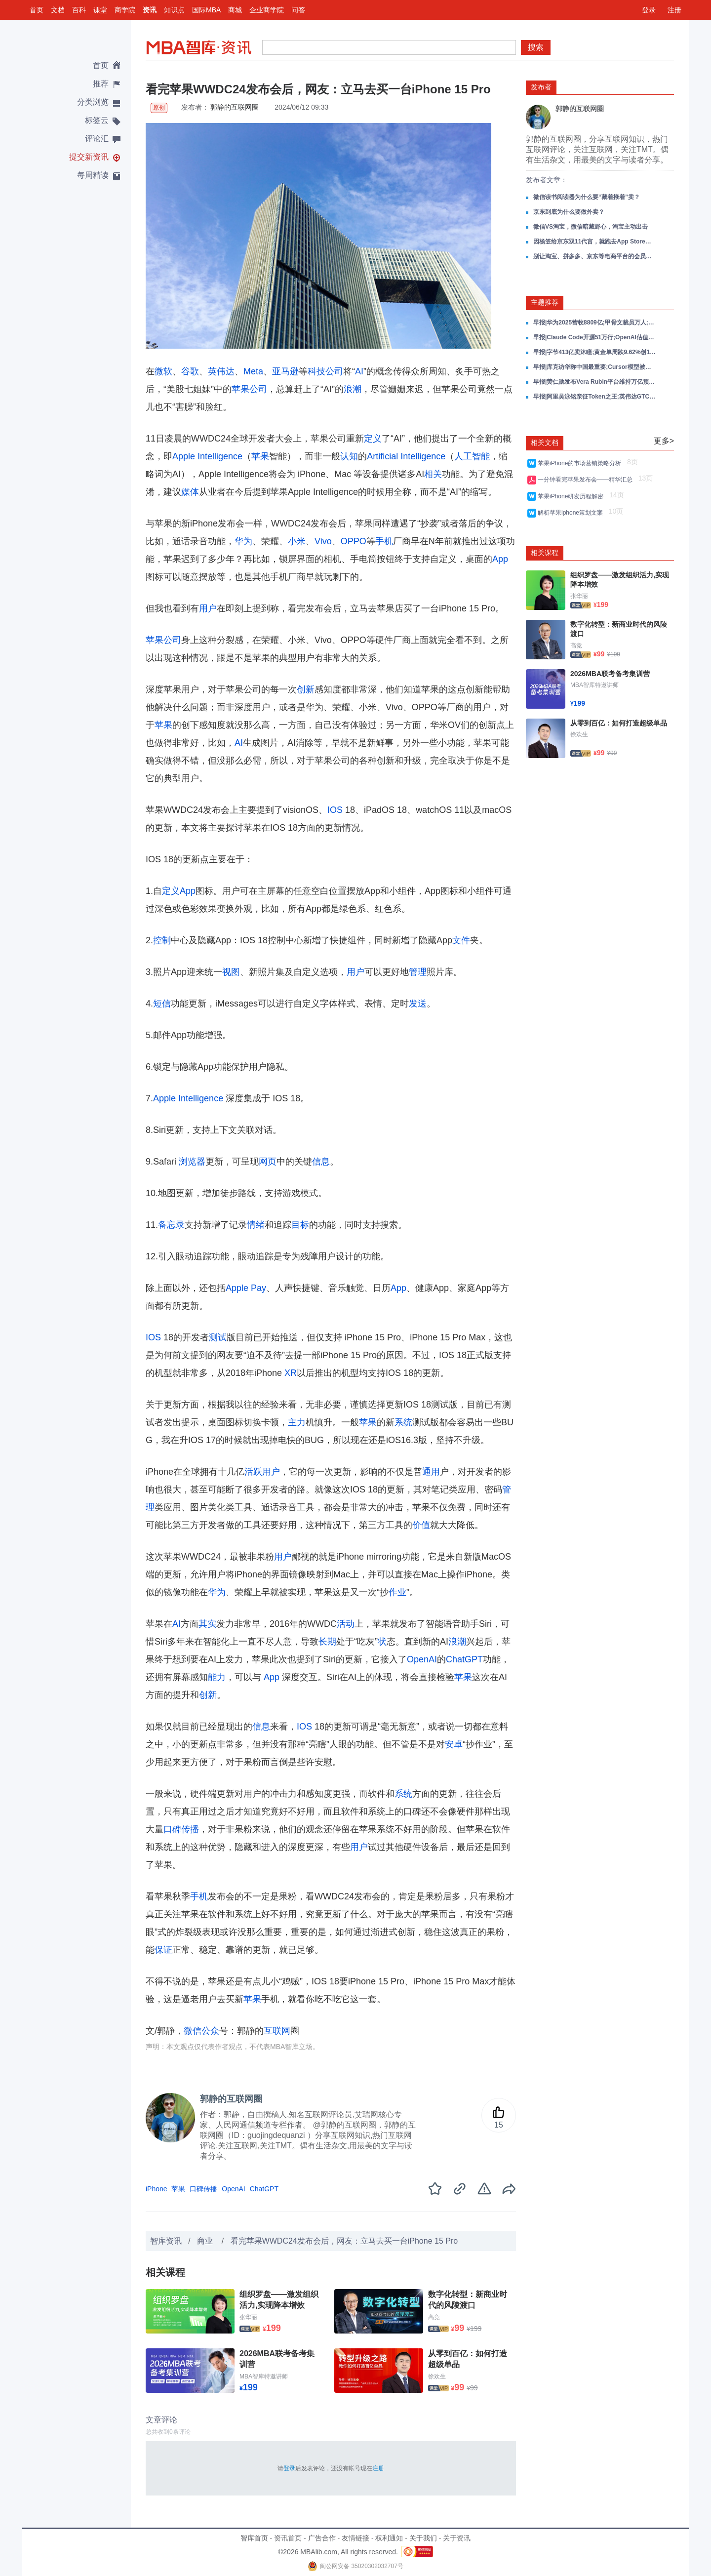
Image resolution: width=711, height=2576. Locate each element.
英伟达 (221, 371)
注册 (674, 10)
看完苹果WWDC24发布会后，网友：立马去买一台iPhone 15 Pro (344, 2241)
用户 (208, 608)
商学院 (125, 10)
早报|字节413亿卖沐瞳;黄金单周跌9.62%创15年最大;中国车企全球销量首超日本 (595, 352)
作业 (397, 1592)
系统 (403, 1422)
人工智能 (472, 456)
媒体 (190, 492)
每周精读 (93, 175)
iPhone (156, 2189)
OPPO (353, 541)
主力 (297, 1422)
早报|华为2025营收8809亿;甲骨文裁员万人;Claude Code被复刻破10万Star (595, 322)
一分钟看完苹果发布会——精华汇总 (587, 479)
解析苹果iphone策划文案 (572, 512)
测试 (218, 1337)
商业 (206, 2241)
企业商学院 (266, 10)
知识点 (174, 10)
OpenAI (422, 1659)
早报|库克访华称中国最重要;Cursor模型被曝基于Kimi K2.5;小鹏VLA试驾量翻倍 (595, 366)
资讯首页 (288, 2538)
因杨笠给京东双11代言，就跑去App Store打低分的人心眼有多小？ (595, 241)
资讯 (150, 10)
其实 (207, 1624)
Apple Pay (246, 1288)
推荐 (101, 84)
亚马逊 (285, 371)
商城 (235, 10)
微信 (192, 2031)
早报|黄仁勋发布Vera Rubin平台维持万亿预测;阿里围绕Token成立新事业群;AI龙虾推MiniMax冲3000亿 (595, 381)
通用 (431, 1472)
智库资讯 (166, 2241)
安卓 (454, 1744)
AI (359, 371)
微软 (163, 371)
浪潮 (352, 389)
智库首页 (254, 2538)
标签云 (97, 120)
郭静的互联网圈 (235, 107)
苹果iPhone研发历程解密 (572, 496)
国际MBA (206, 10)
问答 (298, 10)
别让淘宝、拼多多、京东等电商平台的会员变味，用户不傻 (595, 256)
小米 (297, 541)
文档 (58, 10)
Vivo (323, 541)
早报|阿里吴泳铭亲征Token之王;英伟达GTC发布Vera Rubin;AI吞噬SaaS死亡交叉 (595, 396)
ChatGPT (464, 1659)
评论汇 (97, 138)
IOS (335, 810)
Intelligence (220, 456)
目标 (300, 1225)
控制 (162, 940)
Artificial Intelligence (406, 456)
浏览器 (192, 1162)
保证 (163, 1950)
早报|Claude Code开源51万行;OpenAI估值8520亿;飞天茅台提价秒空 (595, 337)
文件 (461, 940)
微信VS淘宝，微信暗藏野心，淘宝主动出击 (590, 226)
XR (290, 1373)
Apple (183, 456)
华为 (243, 541)
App (500, 559)
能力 (217, 1677)
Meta (253, 371)
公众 (210, 2031)
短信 (162, 1003)
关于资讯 (457, 2538)
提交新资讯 (89, 157)
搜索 (536, 47)
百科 (79, 10)
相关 (433, 474)
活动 (346, 1624)
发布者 (541, 87)
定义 (373, 438)
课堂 (100, 10)
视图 (231, 972)
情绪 (256, 1225)
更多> (664, 441)
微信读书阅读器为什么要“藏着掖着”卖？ (586, 197)
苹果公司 (249, 389)
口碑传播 (181, 1829)
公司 (334, 371)
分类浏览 (93, 102)
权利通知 (389, 2538)
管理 (418, 972)
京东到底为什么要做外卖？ (568, 211)
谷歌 (190, 371)
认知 (349, 456)
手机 (384, 541)
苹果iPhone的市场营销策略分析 (581, 463)
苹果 (260, 456)
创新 (306, 689)
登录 (649, 10)
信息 (321, 1162)
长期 (327, 1642)
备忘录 (171, 1225)
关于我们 (423, 2538)
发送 (418, 1003)
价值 (421, 1525)
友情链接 (355, 2538)
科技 (316, 371)
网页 (267, 1162)
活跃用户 (262, 1472)
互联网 (277, 2031)
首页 (36, 10)
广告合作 (322, 2538)
